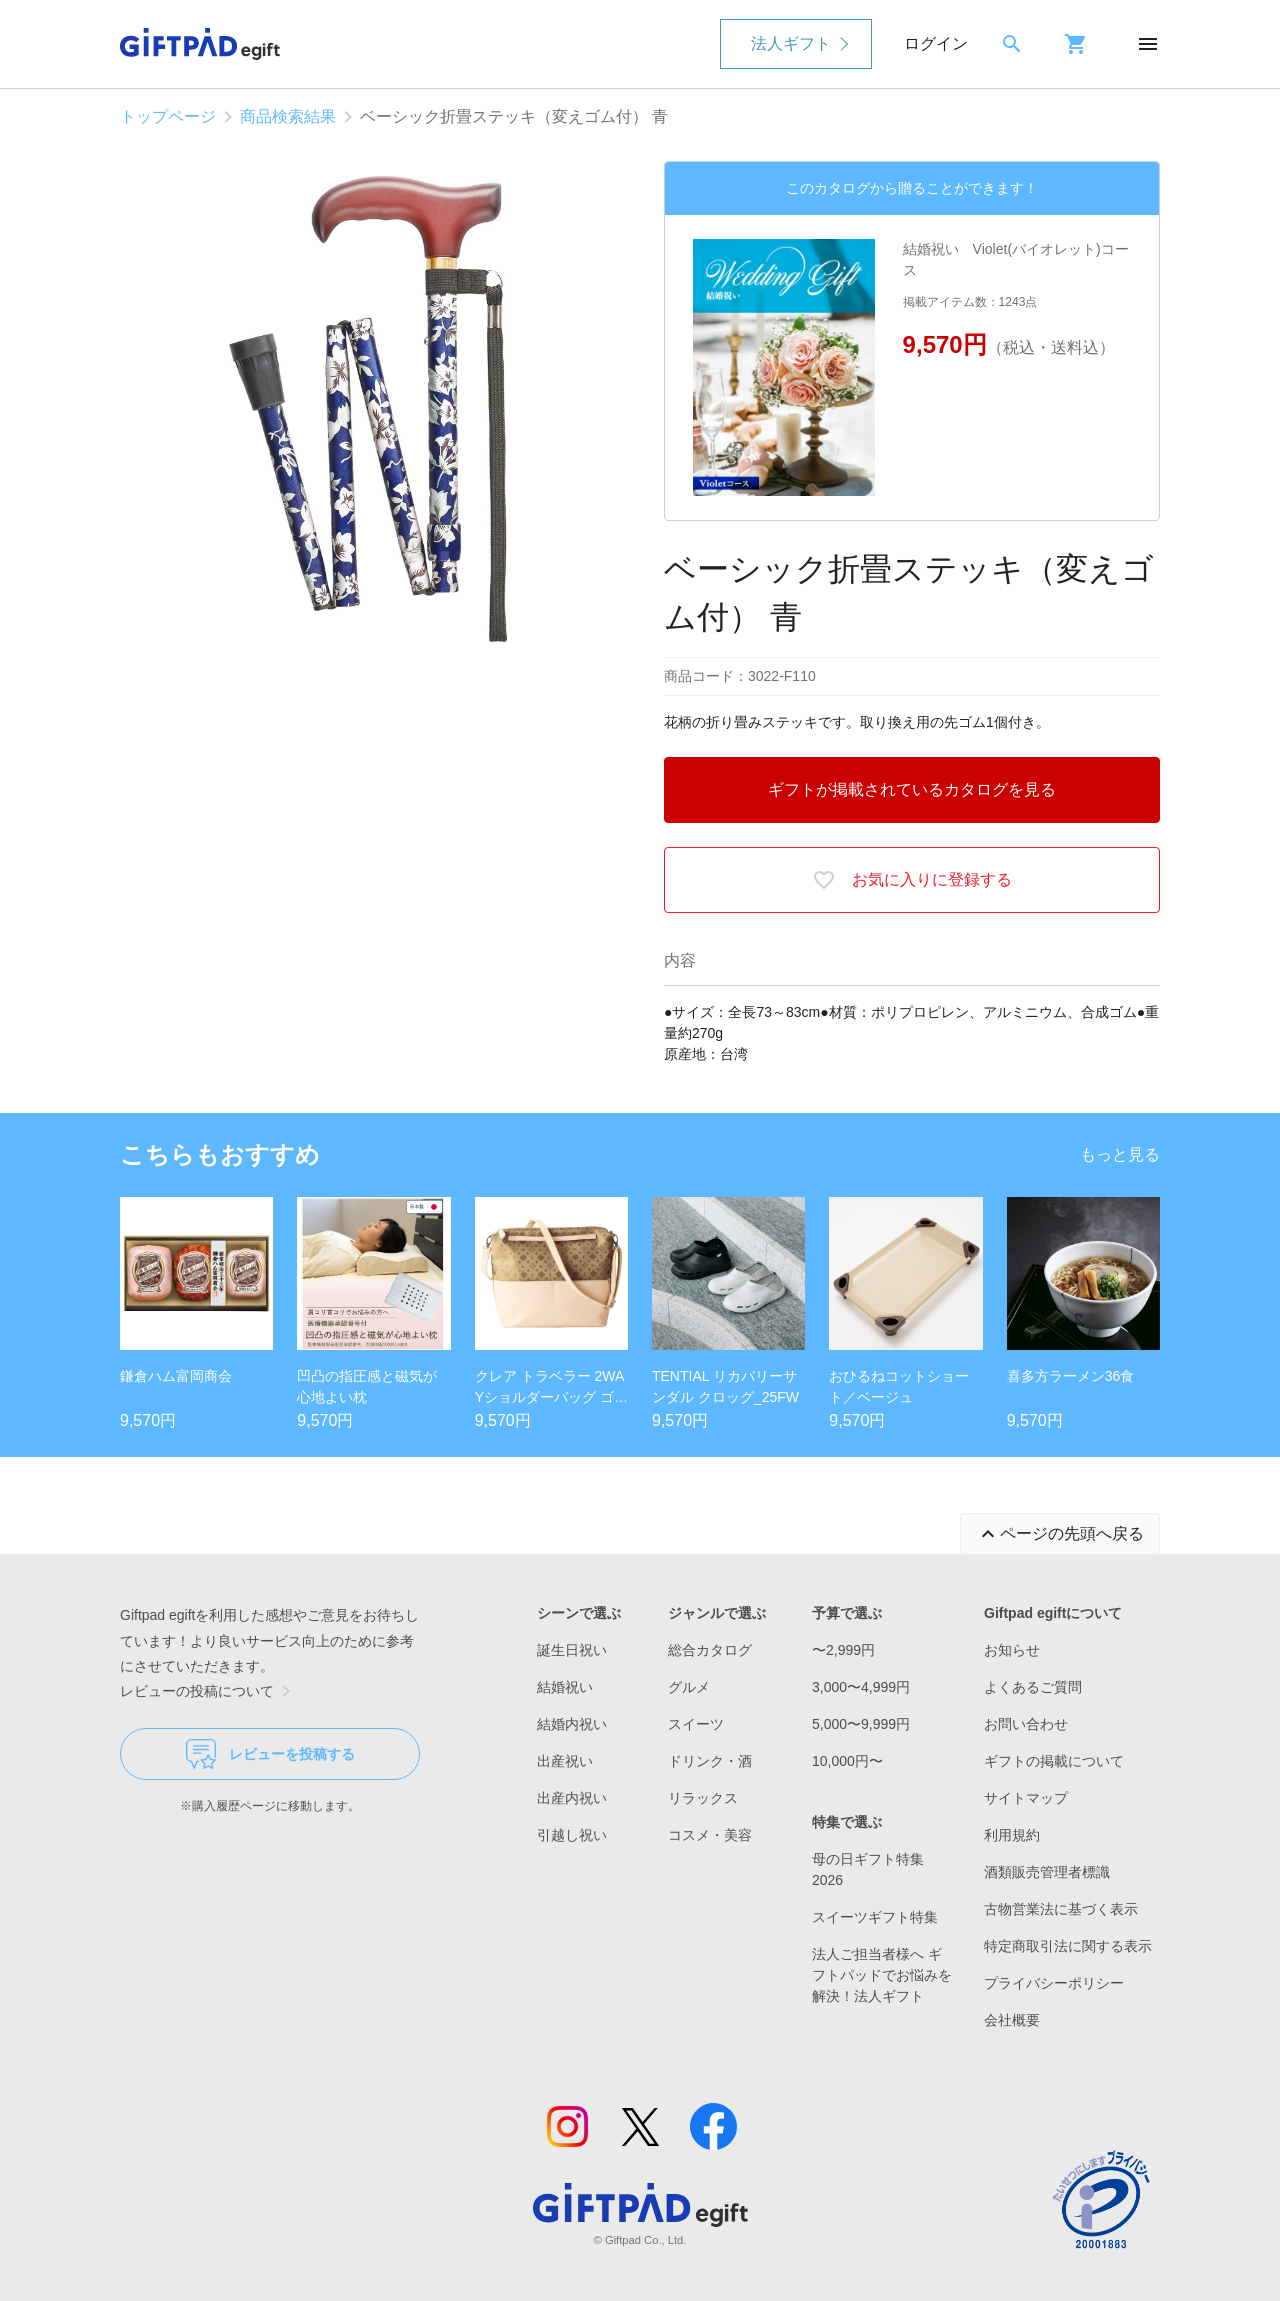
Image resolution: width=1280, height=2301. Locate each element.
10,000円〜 (847, 1761)
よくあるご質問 (1033, 1687)
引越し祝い (572, 1835)
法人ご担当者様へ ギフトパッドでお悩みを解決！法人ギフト (882, 1975)
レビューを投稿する (270, 1754)
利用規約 (1012, 1835)
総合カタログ (710, 1650)
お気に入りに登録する (912, 880)
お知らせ (1012, 1650)
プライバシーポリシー (1054, 1983)
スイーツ (696, 1724)
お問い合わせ (1026, 1724)
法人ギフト (791, 43)
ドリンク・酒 (710, 1761)
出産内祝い (572, 1798)
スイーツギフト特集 (875, 1917)
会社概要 (1012, 2020)
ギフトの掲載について (1054, 1761)
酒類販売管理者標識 (1047, 1872)
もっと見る (1120, 1154)
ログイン (936, 43)
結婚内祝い (572, 1724)
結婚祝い (565, 1687)
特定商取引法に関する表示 (1068, 1946)
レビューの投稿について (209, 1691)
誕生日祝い (572, 1650)
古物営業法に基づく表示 (1061, 1909)
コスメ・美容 (710, 1835)
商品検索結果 (288, 116)
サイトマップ (1026, 1798)
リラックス (703, 1798)
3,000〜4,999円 (861, 1687)
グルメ (689, 1687)
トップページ (168, 116)
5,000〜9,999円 (861, 1724)
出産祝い (565, 1761)
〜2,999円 (843, 1650)
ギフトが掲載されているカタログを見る (912, 789)
